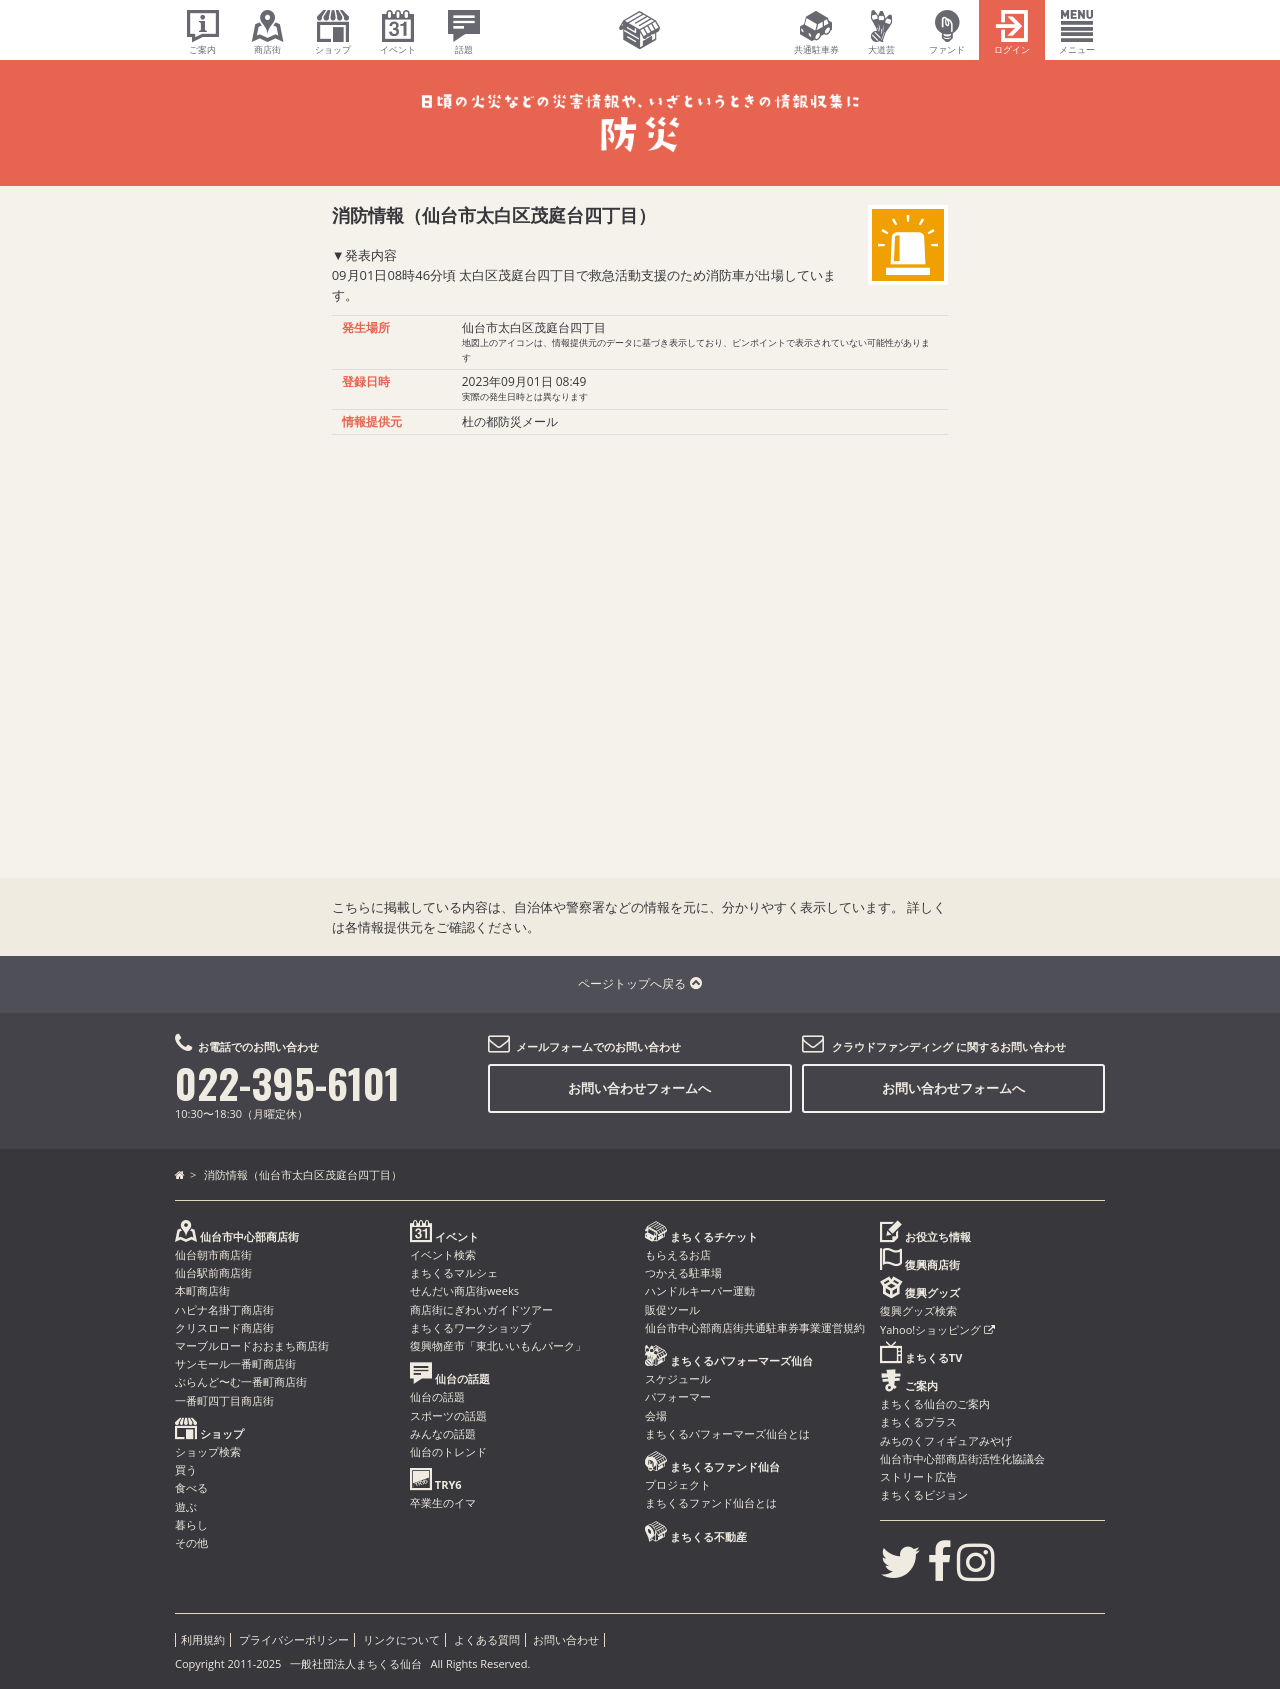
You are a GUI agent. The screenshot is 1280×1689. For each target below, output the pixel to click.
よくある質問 (487, 1639)
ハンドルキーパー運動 (700, 1290)
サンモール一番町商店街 (235, 1363)
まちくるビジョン (924, 1494)
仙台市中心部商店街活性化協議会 (962, 1458)
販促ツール (672, 1309)
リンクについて (401, 1639)
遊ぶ (186, 1506)
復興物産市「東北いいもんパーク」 (498, 1345)
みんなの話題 (443, 1433)
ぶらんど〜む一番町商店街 (241, 1381)
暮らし (191, 1524)
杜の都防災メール (510, 421)
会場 (656, 1415)
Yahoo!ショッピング (937, 1329)
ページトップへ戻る (639, 983)
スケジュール (678, 1378)
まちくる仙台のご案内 (935, 1403)
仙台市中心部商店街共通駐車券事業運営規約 (755, 1327)
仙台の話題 (437, 1396)
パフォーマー (678, 1396)
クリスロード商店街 (224, 1327)
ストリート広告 (918, 1476)
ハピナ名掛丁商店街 (224, 1309)
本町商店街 (202, 1290)
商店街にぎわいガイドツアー (481, 1309)
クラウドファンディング (892, 1046)
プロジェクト (678, 1484)
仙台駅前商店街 (213, 1272)
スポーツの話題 (448, 1415)
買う (186, 1469)
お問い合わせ (566, 1639)
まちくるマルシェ (454, 1272)
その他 (191, 1542)
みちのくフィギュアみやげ (946, 1440)
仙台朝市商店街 (213, 1254)
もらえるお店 (678, 1254)
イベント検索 (443, 1254)
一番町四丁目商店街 (224, 1400)
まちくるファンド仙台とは (711, 1502)
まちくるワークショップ (470, 1327)
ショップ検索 (208, 1451)
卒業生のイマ (443, 1502)
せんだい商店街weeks (464, 1290)
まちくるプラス (918, 1421)
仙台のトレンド (448, 1451)
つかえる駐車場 (683, 1272)
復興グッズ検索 (918, 1310)
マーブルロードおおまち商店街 (252, 1345)
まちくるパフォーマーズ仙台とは (727, 1433)
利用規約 (203, 1639)
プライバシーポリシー (294, 1639)
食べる (191, 1487)
